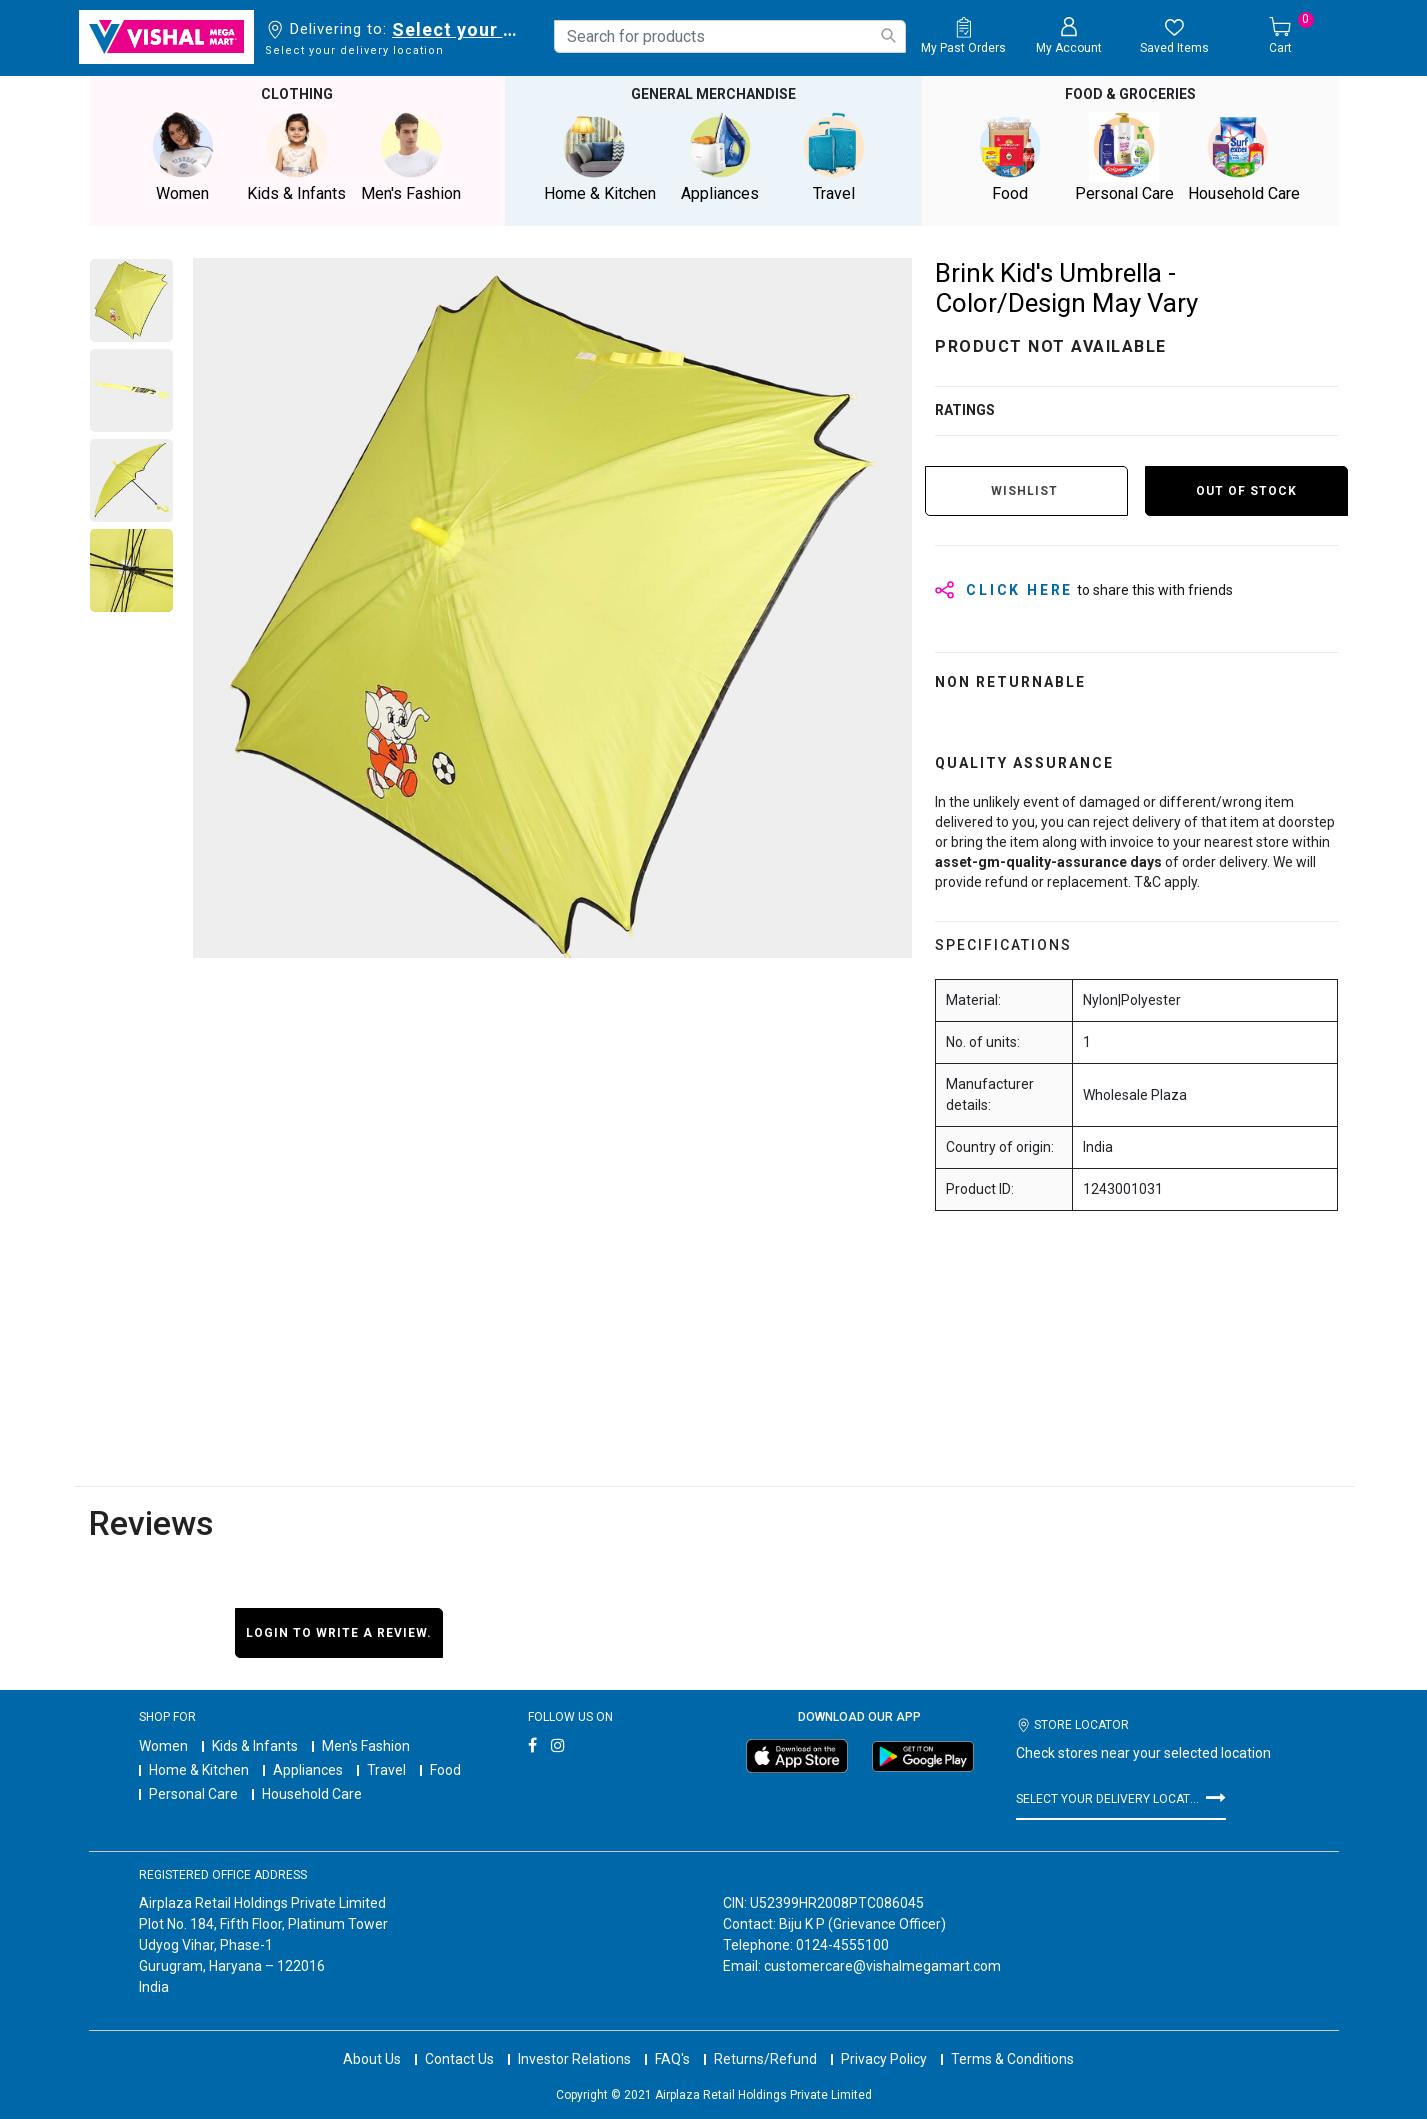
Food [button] (1010, 156)
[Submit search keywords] (888, 35)
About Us (372, 2039)
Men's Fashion (366, 1745)
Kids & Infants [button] (297, 156)
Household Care (312, 1793)
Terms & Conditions (1012, 2039)
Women (163, 1745)
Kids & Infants (255, 1745)
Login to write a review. (339, 1631)
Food (445, 1769)
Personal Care (193, 1793)
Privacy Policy (884, 2039)
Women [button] (183, 156)
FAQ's (672, 2039)
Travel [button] (834, 156)
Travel (386, 1769)
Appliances (308, 1769)
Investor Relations (574, 2039)
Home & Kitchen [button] (600, 156)
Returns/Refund (765, 2039)
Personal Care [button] (1124, 156)
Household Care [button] (1244, 156)
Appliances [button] (720, 156)
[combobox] (730, 36)
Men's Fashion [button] (411, 156)
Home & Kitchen (199, 1769)
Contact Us (459, 2039)
